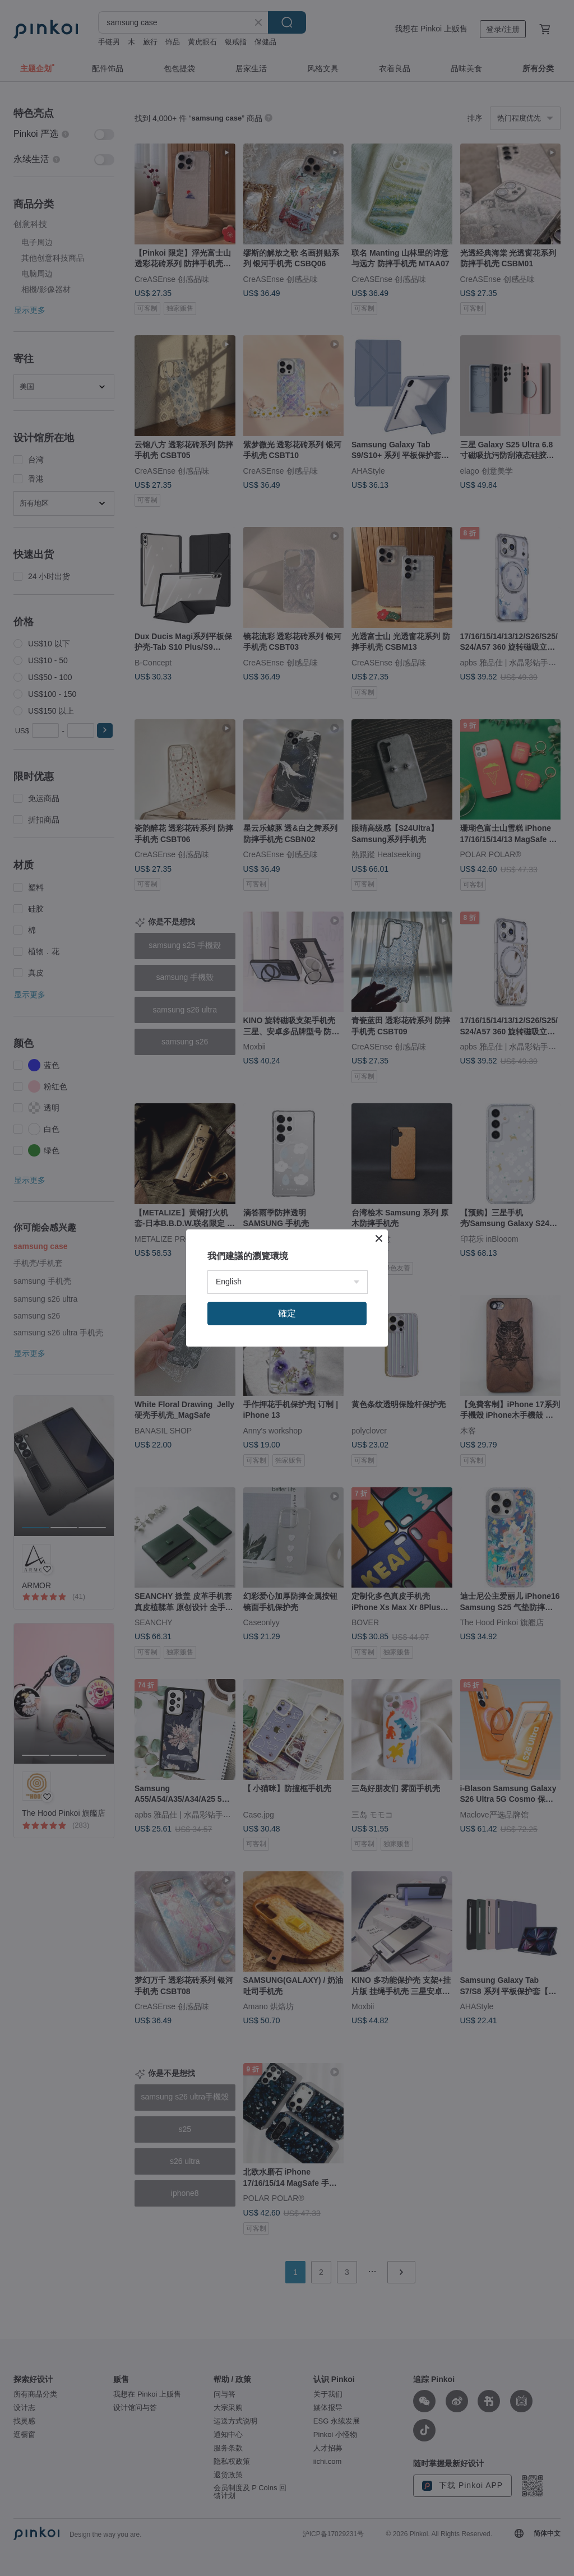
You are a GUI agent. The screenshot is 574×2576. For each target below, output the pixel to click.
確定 (287, 1313)
